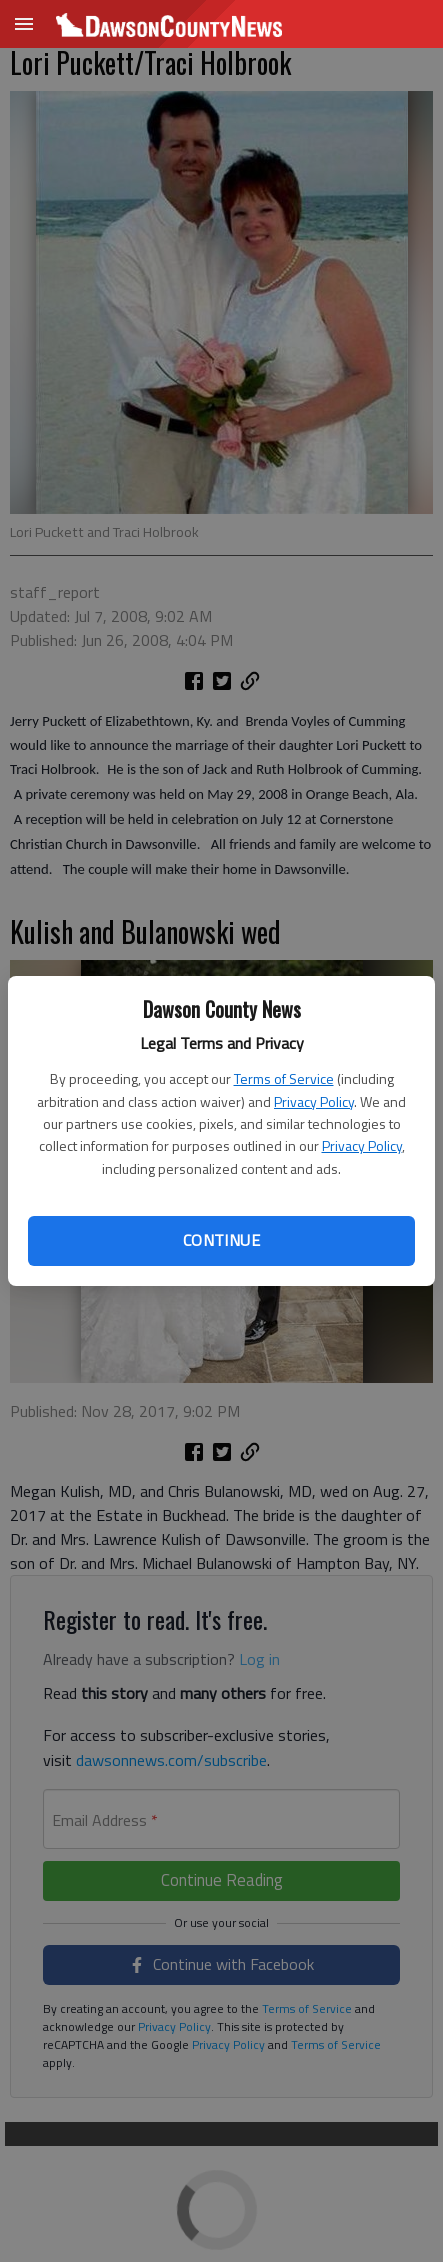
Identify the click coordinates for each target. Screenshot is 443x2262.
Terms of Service (284, 1078)
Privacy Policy (314, 1101)
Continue (221, 1240)
